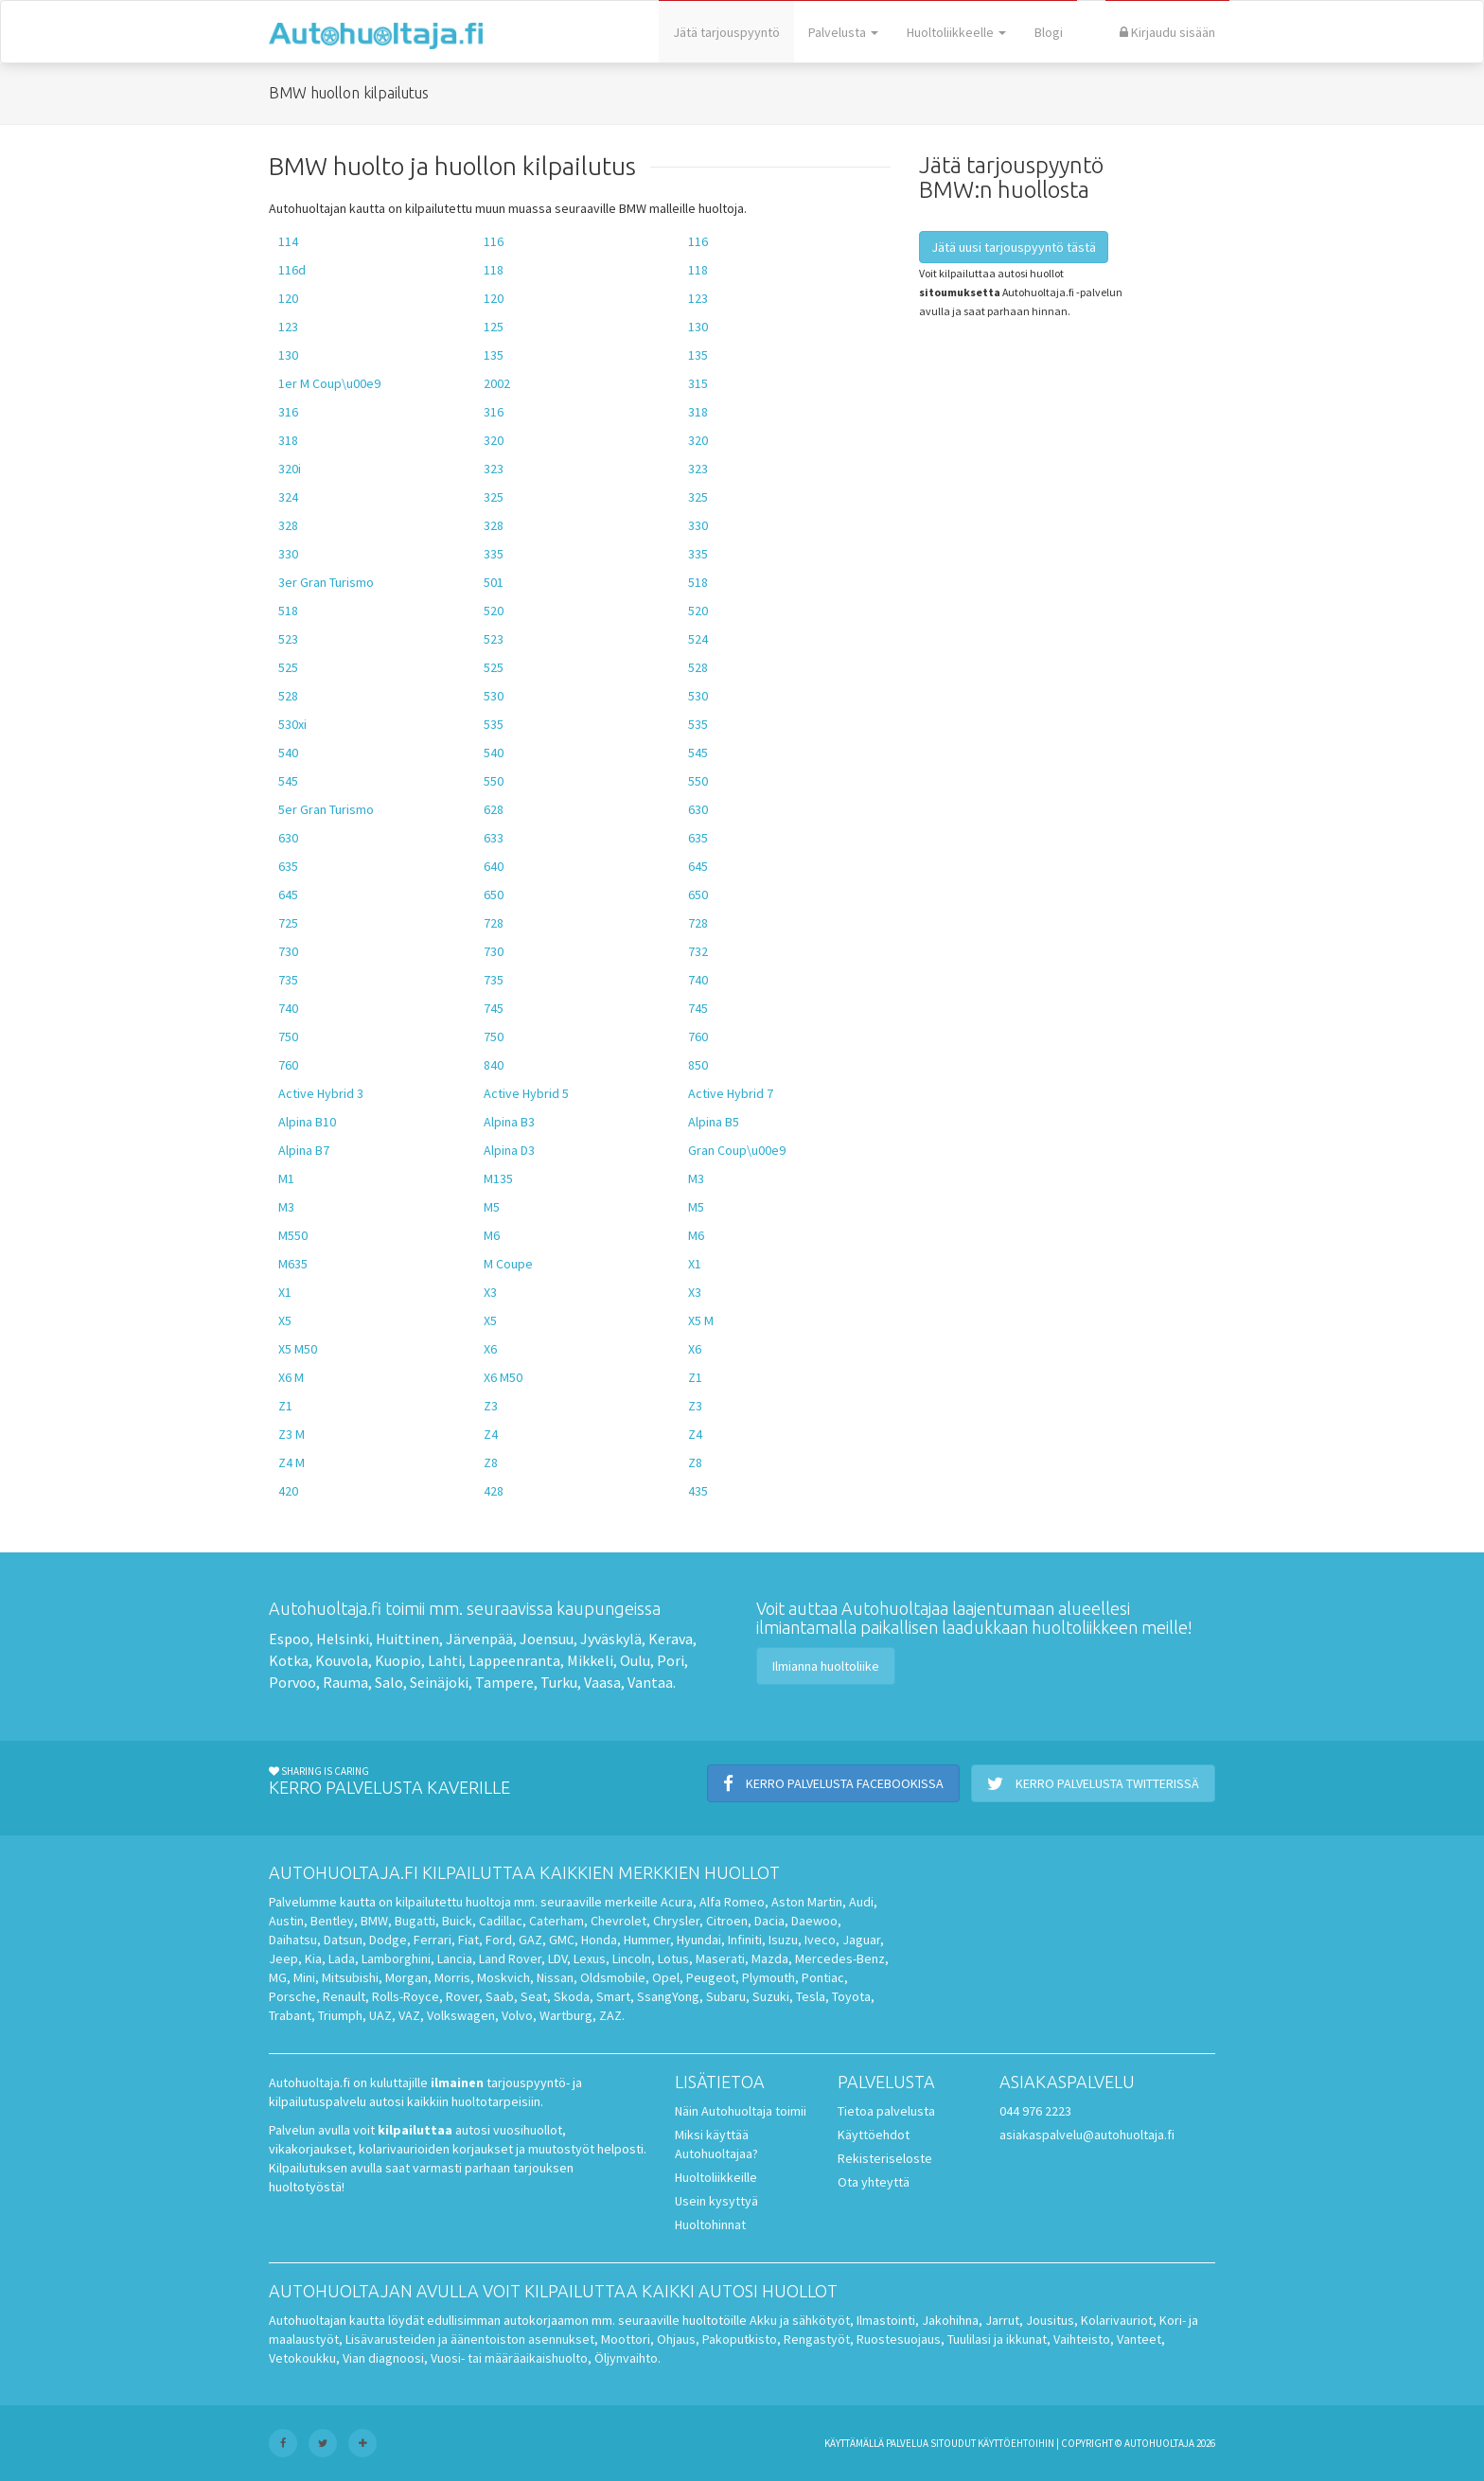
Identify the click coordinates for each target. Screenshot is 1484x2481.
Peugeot (710, 1977)
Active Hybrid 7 (730, 1093)
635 (698, 837)
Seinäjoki (439, 1682)
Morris (452, 1977)
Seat (534, 1996)
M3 (696, 1178)
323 (494, 468)
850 (698, 1064)
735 (288, 979)
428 (494, 1490)
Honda (599, 1939)
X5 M (701, 1320)
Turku (558, 1682)
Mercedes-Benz (840, 1958)
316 (288, 411)
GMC (561, 1939)
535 (494, 724)
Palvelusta (843, 32)
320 (494, 440)
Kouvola (341, 1660)
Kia (313, 1958)
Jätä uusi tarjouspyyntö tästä (1013, 247)
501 (494, 582)
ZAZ (610, 2015)
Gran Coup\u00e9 (737, 1150)
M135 (498, 1178)
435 (698, 1490)
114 (288, 241)
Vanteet (1139, 2339)
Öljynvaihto (626, 2357)
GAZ (530, 1939)
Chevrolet (618, 1920)
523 (288, 638)
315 (698, 383)
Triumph (340, 2015)
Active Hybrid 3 (320, 1093)
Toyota (851, 1996)
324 (288, 496)
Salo (389, 1682)
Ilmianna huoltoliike (825, 1666)
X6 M (291, 1377)
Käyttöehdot (874, 2134)
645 (698, 866)
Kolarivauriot (1117, 2320)
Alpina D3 (509, 1150)
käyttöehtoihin (1016, 2443)
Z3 (491, 1405)
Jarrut (1002, 2320)
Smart (613, 1996)
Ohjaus (676, 2339)
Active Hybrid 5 (526, 1093)
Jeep (283, 1958)
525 (288, 667)
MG (278, 1977)
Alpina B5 (713, 1121)
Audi (861, 1901)
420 (288, 1490)
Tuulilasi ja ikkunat (997, 2339)
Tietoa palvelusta (886, 2110)
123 (698, 298)
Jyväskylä (611, 1638)
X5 (285, 1320)
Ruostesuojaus (899, 2339)
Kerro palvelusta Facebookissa (833, 1783)
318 (698, 411)
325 (494, 496)
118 (494, 269)
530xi (292, 724)
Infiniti (745, 1939)
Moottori (625, 2339)
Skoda (572, 1996)
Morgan (406, 1977)
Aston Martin (806, 1901)
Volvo (517, 2015)
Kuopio (398, 1660)
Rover (462, 1996)
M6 (492, 1235)
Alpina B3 (509, 1121)
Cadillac (500, 1920)
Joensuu (547, 1638)
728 (494, 922)
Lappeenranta (514, 1660)
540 (288, 752)
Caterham (556, 1920)
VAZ (409, 2015)
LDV (557, 1958)
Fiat (468, 1939)
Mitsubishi (350, 1977)
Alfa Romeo (732, 1901)
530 (494, 695)
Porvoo (292, 1682)
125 (494, 326)
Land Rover (510, 1958)
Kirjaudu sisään (1167, 32)
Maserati (720, 1958)
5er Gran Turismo (326, 809)
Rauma (345, 1682)
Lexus (590, 1958)
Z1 (695, 1377)
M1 (286, 1178)
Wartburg (565, 2015)
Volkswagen (461, 2015)
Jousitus (1050, 2320)
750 (288, 1036)
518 (698, 582)
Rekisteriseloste (885, 2158)
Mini (304, 1977)
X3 (490, 1292)
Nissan (555, 1977)
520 (494, 610)
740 (698, 979)
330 (698, 525)
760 (698, 1036)
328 (288, 525)
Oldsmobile (612, 1977)
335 (494, 553)
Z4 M (291, 1462)
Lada (341, 1958)
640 (494, 866)
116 (494, 241)
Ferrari (432, 1939)
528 (698, 667)
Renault (344, 1996)
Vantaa (650, 1682)
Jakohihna (950, 2320)
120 (288, 298)
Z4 (491, 1434)
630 (698, 809)
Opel (666, 1977)
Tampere (504, 1682)
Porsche (292, 1996)
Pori (670, 1660)
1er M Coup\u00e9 (329, 383)
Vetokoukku (302, 2357)
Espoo (289, 1638)
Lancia (454, 1958)
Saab (500, 1996)
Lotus (673, 1958)
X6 (490, 1348)
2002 (497, 383)
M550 (293, 1235)
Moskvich (503, 1977)
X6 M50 (503, 1377)
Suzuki (770, 1996)
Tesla (810, 1996)
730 (288, 951)
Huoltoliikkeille (716, 2177)
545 (698, 752)
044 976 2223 (1035, 2110)
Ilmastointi (886, 2320)
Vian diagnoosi (383, 2357)
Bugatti (415, 1920)
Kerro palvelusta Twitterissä (1093, 1783)
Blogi (1048, 32)
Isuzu (783, 1939)
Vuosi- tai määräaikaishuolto (509, 2357)
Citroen (727, 1920)
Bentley (332, 1920)
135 (494, 354)
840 (494, 1064)
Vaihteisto (1081, 2339)
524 (698, 638)
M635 (293, 1263)
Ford (499, 1939)
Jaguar (861, 1939)
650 (494, 894)
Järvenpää (479, 1638)
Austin (286, 1920)
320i (289, 468)
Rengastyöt (817, 2339)
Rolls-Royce (405, 1996)
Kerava (670, 1638)
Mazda (769, 1958)
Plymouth (768, 1977)
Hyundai (699, 1939)
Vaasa (602, 1682)
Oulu (635, 1660)
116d (292, 269)
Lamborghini (396, 1958)
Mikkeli (590, 1660)
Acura (677, 1901)
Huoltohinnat (710, 2224)
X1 (694, 1263)
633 (494, 837)
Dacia (769, 1920)
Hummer (647, 1939)
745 (494, 1008)
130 (698, 326)
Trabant (290, 2015)
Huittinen (407, 1638)
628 (494, 809)
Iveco (820, 1939)
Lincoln (631, 1958)
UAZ (380, 2015)
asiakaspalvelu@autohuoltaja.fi (1087, 2134)
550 (494, 780)
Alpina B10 (307, 1121)
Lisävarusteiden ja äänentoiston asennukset (469, 2339)
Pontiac (823, 1977)
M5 (492, 1206)
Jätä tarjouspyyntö (726, 32)
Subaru (726, 1996)
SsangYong (668, 1996)
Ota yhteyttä (874, 2181)
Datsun (343, 1939)
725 (288, 922)
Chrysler (676, 1920)
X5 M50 (297, 1348)
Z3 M (291, 1434)
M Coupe (508, 1263)
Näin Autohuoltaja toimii (740, 2110)
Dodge (388, 1939)
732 (698, 951)
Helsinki (342, 1638)
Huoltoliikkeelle (956, 32)
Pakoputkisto (739, 2339)
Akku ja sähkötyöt (800, 2320)
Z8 (491, 1462)
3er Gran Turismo (326, 582)
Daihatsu (293, 1939)
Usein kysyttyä (716, 2200)
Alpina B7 (303, 1150)
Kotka (289, 1660)
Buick (457, 1920)
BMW (374, 1920)
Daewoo (814, 1920)
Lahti (445, 1660)
